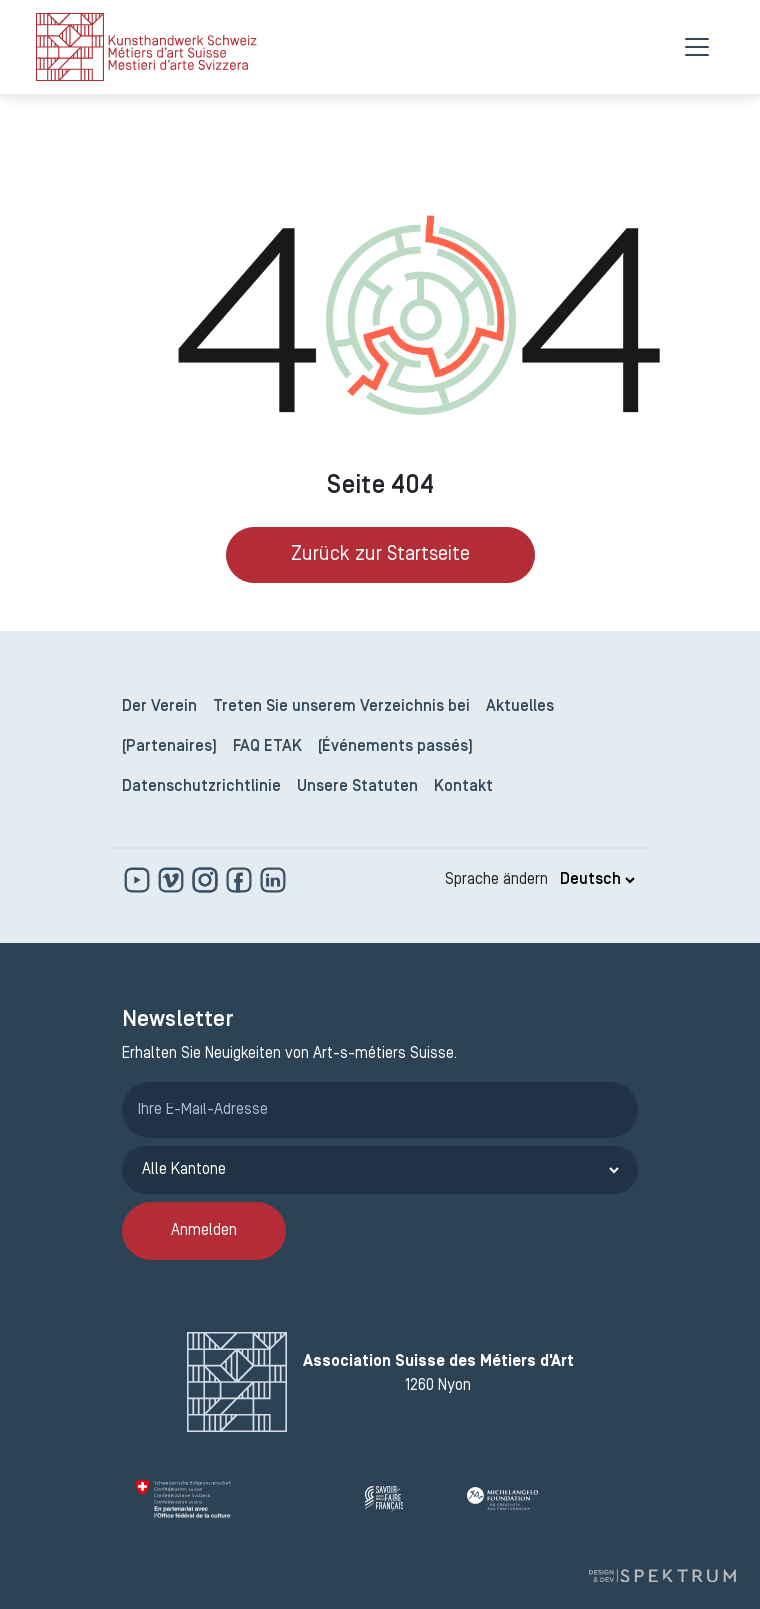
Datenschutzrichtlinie (201, 787)
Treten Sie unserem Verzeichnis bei (341, 707)
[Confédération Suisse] (242, 1499)
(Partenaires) (169, 747)
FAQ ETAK (267, 747)
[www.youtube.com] (139, 880)
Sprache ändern (496, 880)
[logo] (146, 47)
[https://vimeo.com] (173, 880)
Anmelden (204, 1231)
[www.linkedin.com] (273, 880)
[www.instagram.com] (207, 880)
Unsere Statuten (357, 787)
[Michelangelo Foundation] (546, 1499)
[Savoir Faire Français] (408, 1499)
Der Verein (159, 707)
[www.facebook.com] (241, 880)
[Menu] (697, 47)
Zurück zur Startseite (380, 555)
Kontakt (463, 787)
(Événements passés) (395, 747)
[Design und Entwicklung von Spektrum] (662, 1575)
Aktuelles (520, 707)
